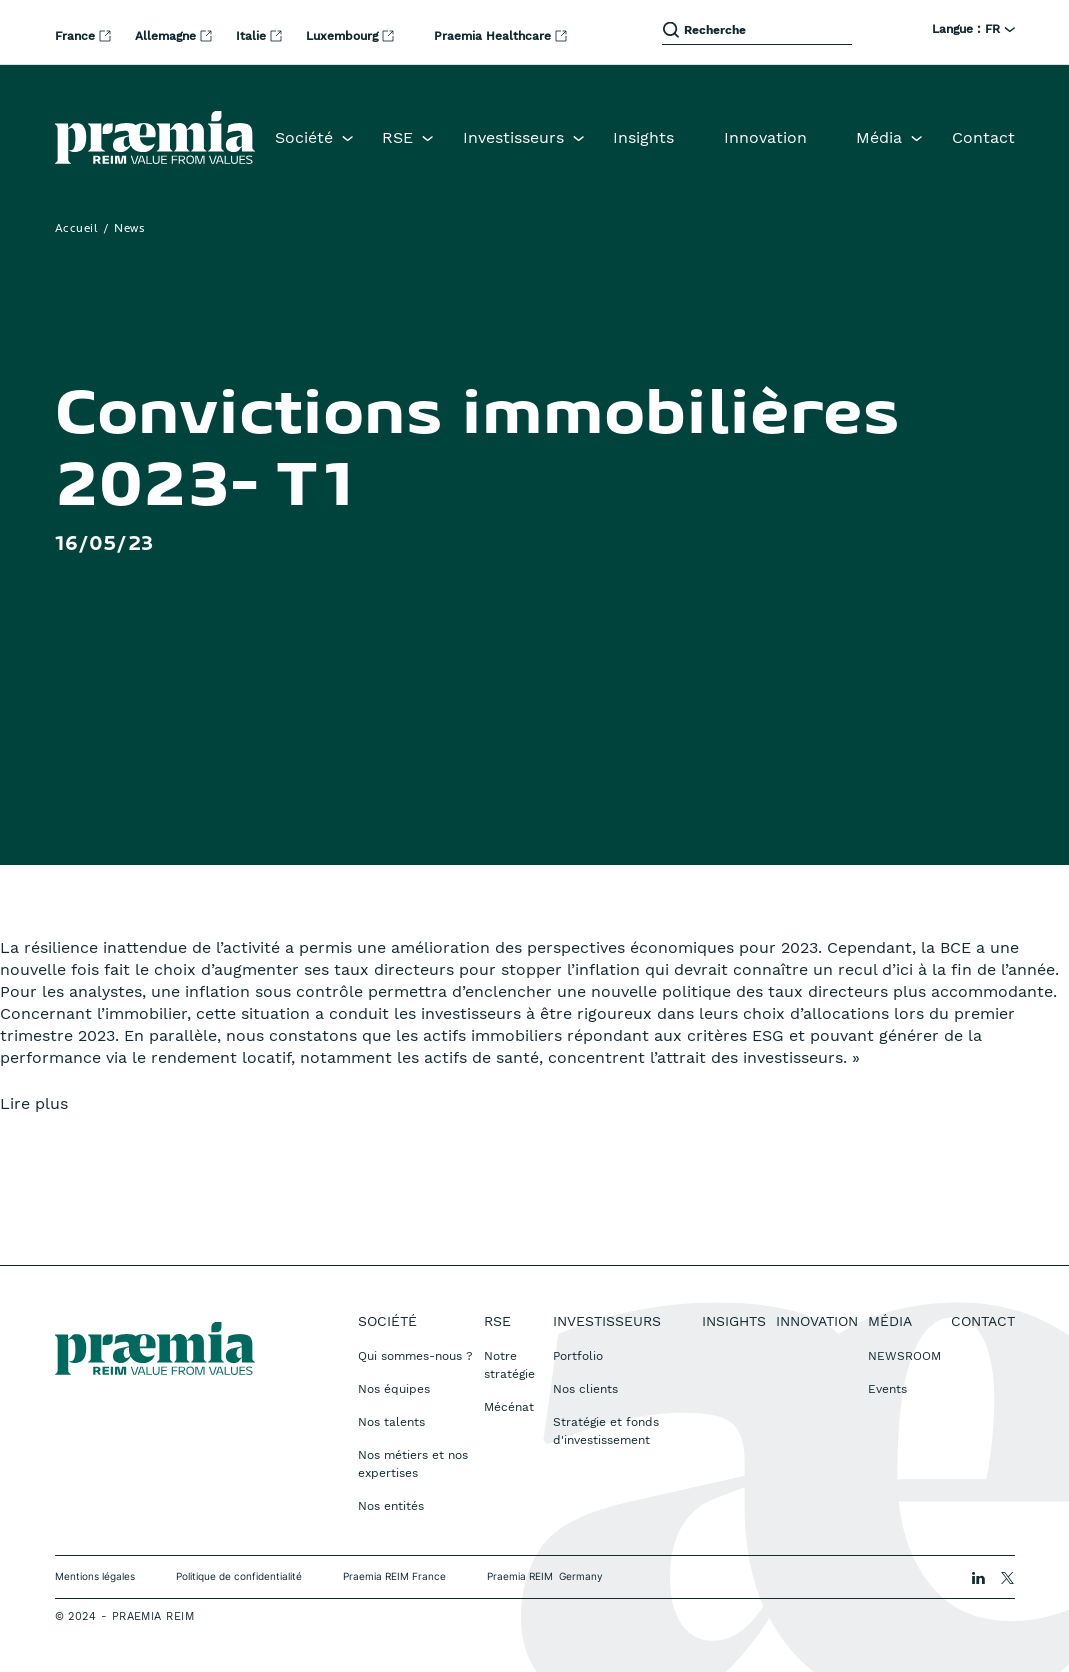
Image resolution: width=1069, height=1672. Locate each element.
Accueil (77, 229)
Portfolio (578, 1356)
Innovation (765, 137)
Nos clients (585, 1389)
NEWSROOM (904, 1356)
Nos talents (391, 1422)
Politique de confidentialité (239, 1576)
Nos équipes (394, 1389)
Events (887, 1389)
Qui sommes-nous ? (415, 1356)
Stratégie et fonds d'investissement (606, 1431)
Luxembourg (344, 36)
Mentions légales (95, 1576)
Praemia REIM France (394, 1576)
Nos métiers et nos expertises (413, 1464)
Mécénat (509, 1407)
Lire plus (34, 1103)
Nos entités (391, 1506)
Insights (643, 137)
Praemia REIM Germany (545, 1576)
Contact (983, 137)
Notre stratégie (509, 1365)
